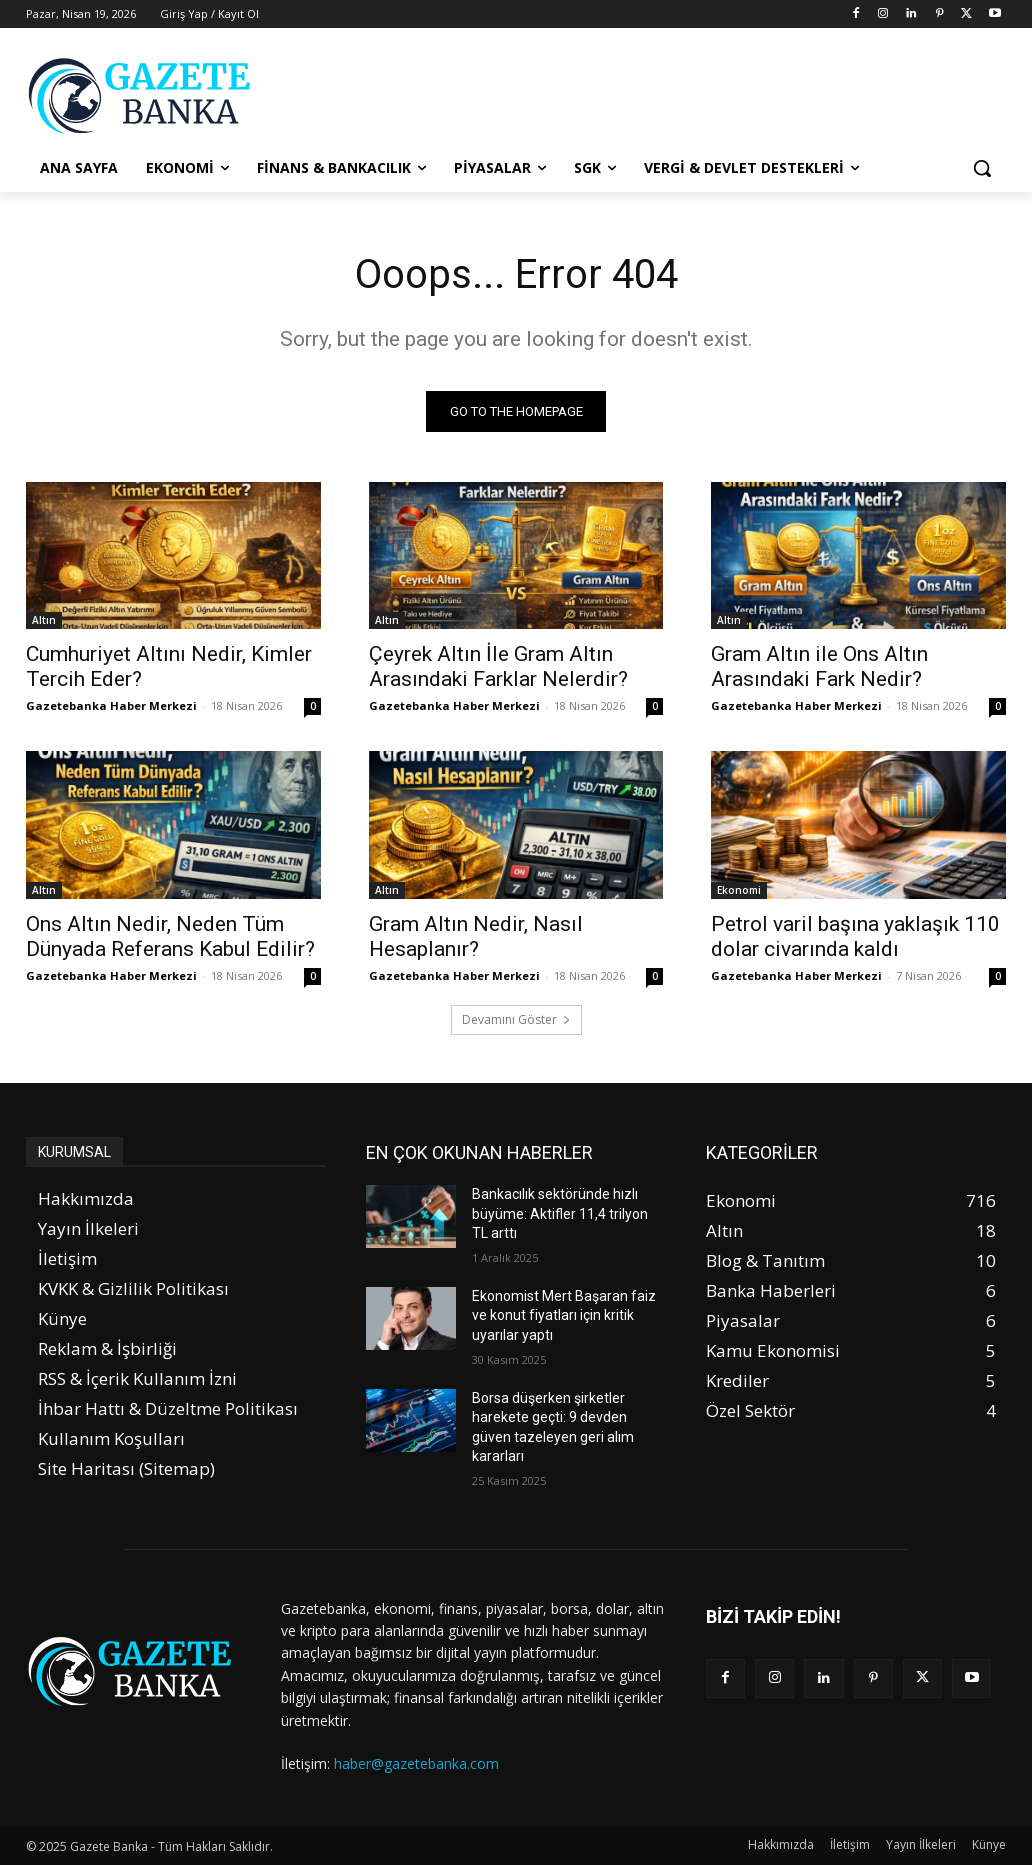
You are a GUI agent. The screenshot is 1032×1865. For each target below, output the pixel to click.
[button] (982, 168)
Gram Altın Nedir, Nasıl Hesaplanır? (476, 936)
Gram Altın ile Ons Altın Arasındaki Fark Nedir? (819, 667)
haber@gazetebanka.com (416, 1763)
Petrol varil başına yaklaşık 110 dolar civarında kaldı (855, 936)
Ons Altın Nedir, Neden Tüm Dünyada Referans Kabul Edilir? (170, 936)
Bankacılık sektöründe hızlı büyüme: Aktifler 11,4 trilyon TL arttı (560, 1213)
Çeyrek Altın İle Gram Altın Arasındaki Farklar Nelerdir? (498, 667)
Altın (44, 621)
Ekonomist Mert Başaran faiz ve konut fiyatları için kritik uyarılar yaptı (564, 1315)
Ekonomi (739, 890)
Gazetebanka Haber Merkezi (111, 706)
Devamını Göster (516, 1019)
